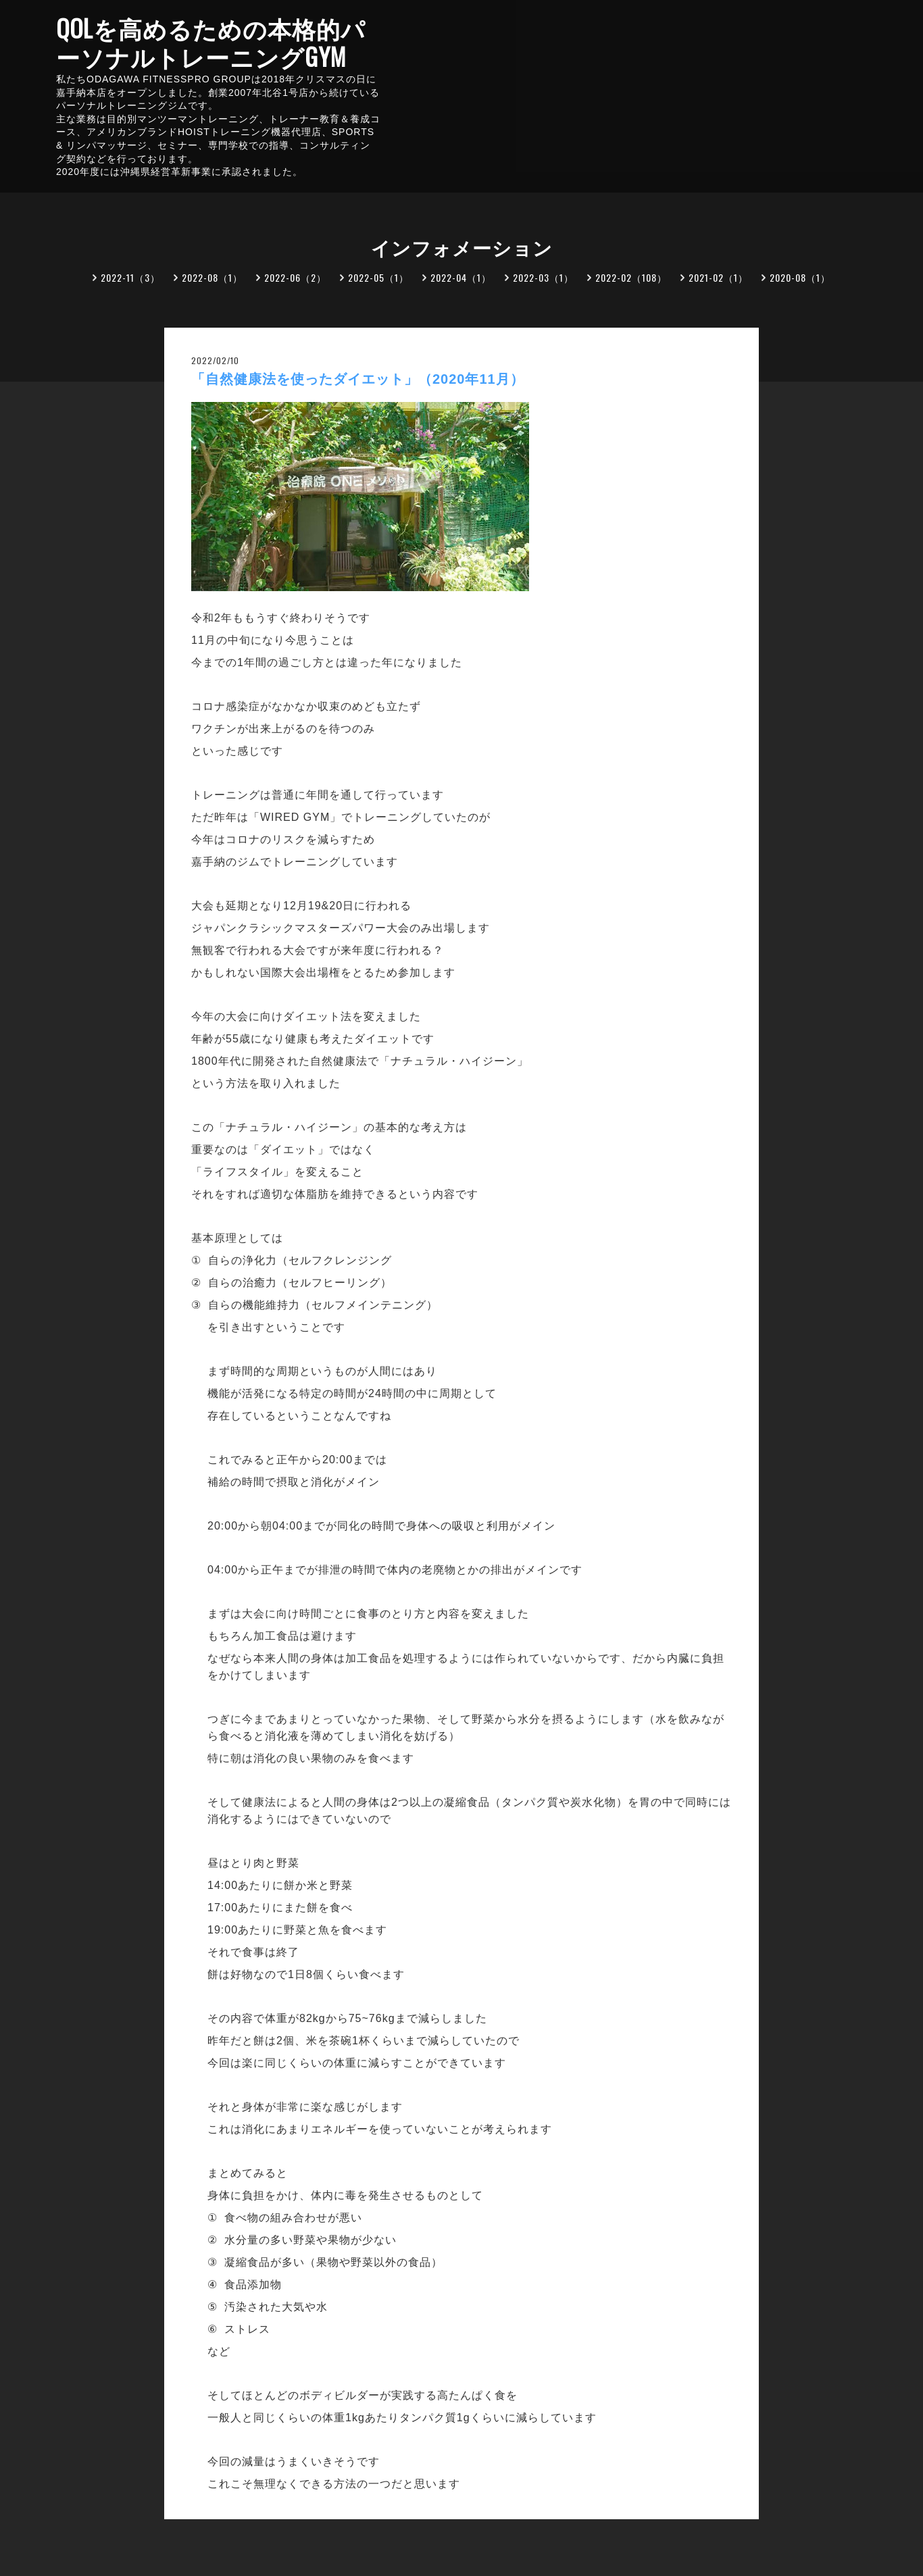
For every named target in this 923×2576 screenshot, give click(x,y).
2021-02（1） (718, 277)
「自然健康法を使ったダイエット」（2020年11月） (357, 379)
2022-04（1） (460, 277)
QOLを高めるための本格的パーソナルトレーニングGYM (211, 42)
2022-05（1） (378, 277)
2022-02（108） (631, 277)
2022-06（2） (295, 277)
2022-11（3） (130, 277)
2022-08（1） (212, 277)
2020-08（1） (800, 277)
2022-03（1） (543, 277)
